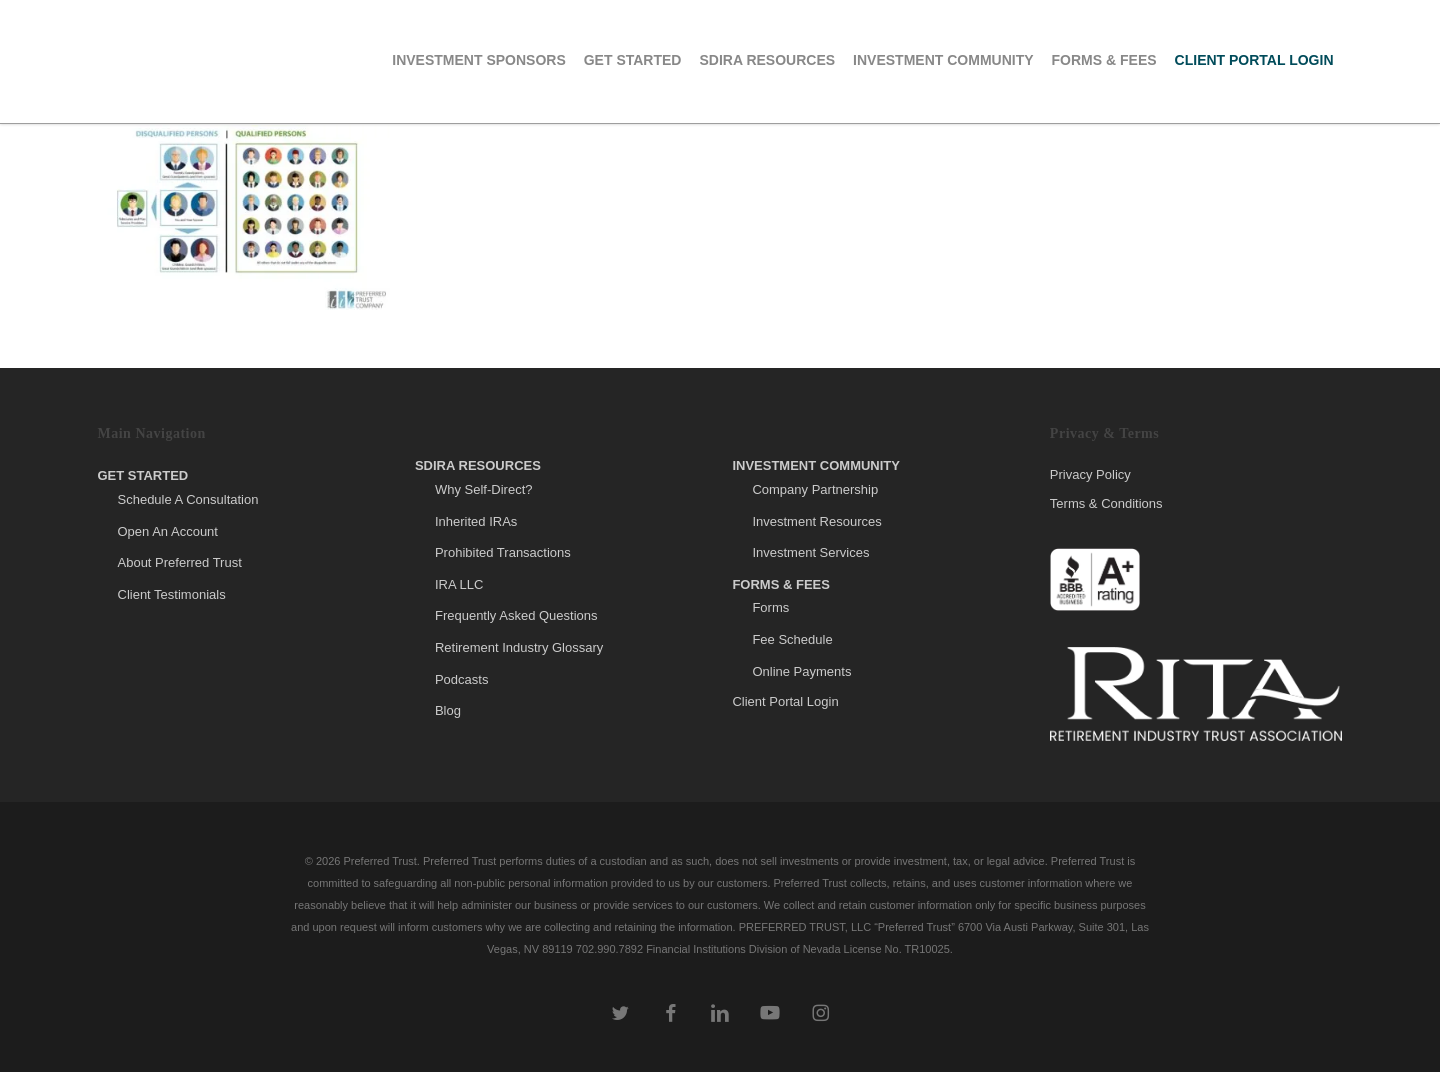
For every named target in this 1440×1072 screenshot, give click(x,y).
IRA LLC (459, 584)
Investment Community (816, 465)
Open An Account (168, 531)
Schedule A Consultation (188, 499)
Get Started (143, 475)
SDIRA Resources (478, 465)
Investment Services (810, 552)
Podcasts (461, 679)
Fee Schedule (792, 639)
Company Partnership (815, 489)
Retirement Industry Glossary (519, 647)
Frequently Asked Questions (516, 615)
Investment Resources (816, 521)
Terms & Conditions (1106, 503)
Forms (770, 607)
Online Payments (801, 671)
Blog (448, 710)
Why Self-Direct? (484, 489)
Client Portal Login (785, 701)
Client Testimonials (172, 594)
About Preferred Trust (180, 562)
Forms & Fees (781, 584)
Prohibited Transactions (503, 552)
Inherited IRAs (476, 521)
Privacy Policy (1090, 475)
